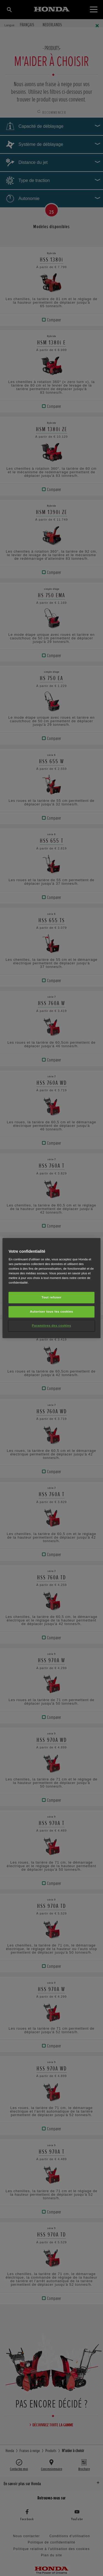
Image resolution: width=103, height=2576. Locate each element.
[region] (51, 1288)
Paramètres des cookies (51, 1325)
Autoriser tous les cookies (51, 1311)
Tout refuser (51, 1297)
